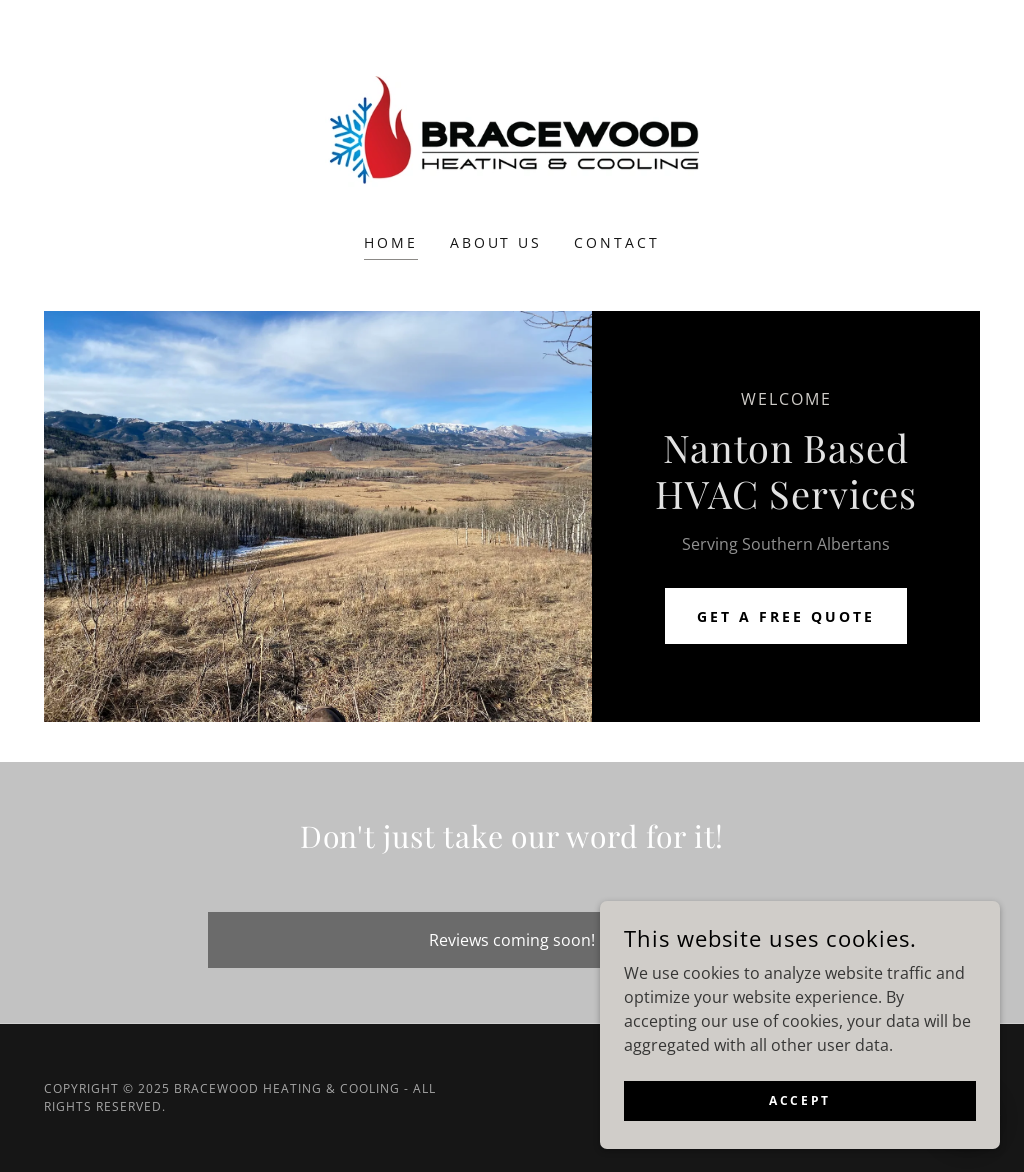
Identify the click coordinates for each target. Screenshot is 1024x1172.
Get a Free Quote (786, 616)
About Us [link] (496, 242)
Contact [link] (617, 242)
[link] (512, 130)
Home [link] (391, 242)
